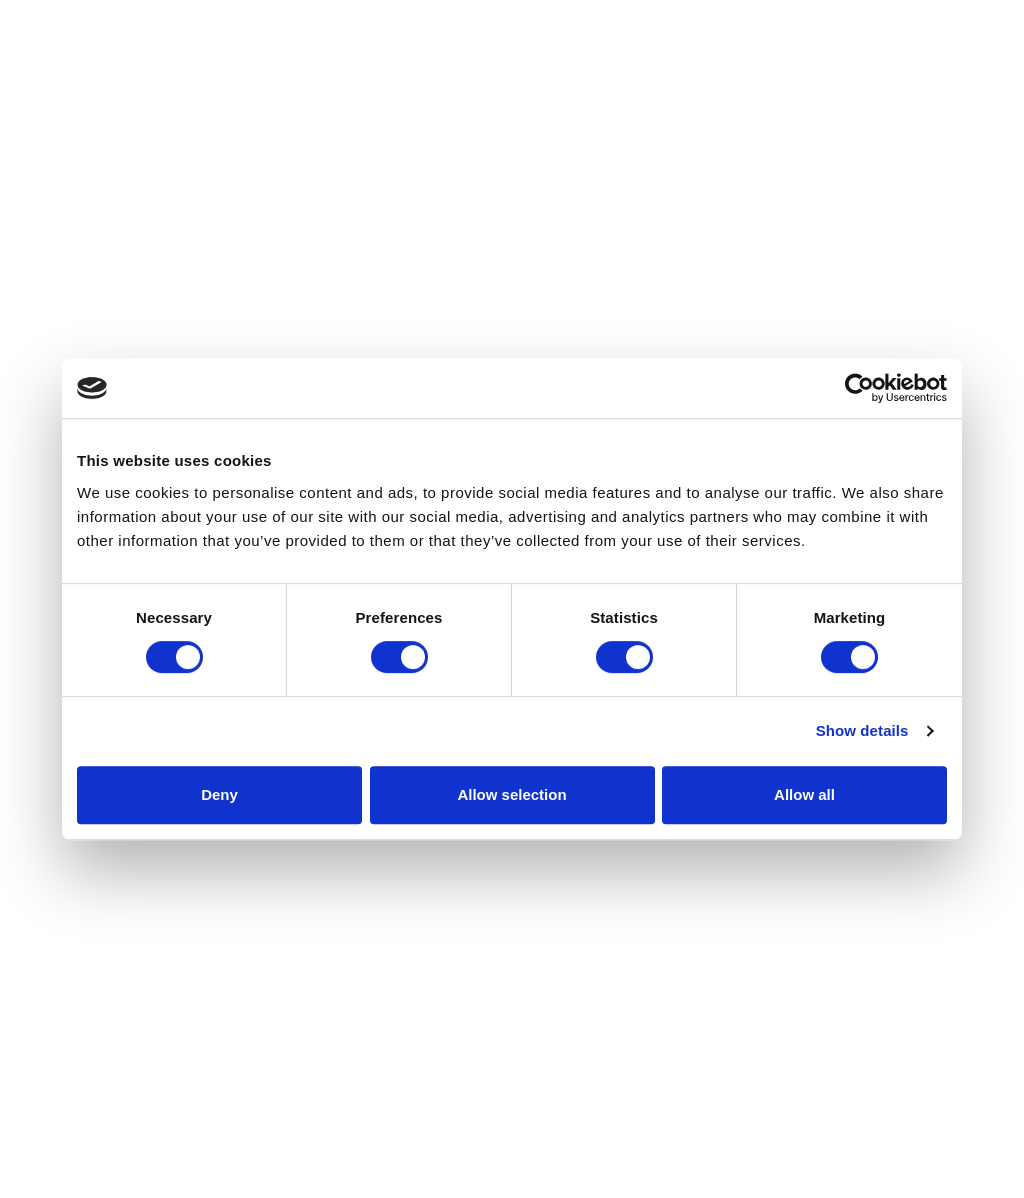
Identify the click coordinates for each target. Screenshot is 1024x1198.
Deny (219, 794)
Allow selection (511, 794)
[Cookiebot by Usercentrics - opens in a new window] (859, 388)
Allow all (804, 794)
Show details (862, 730)
